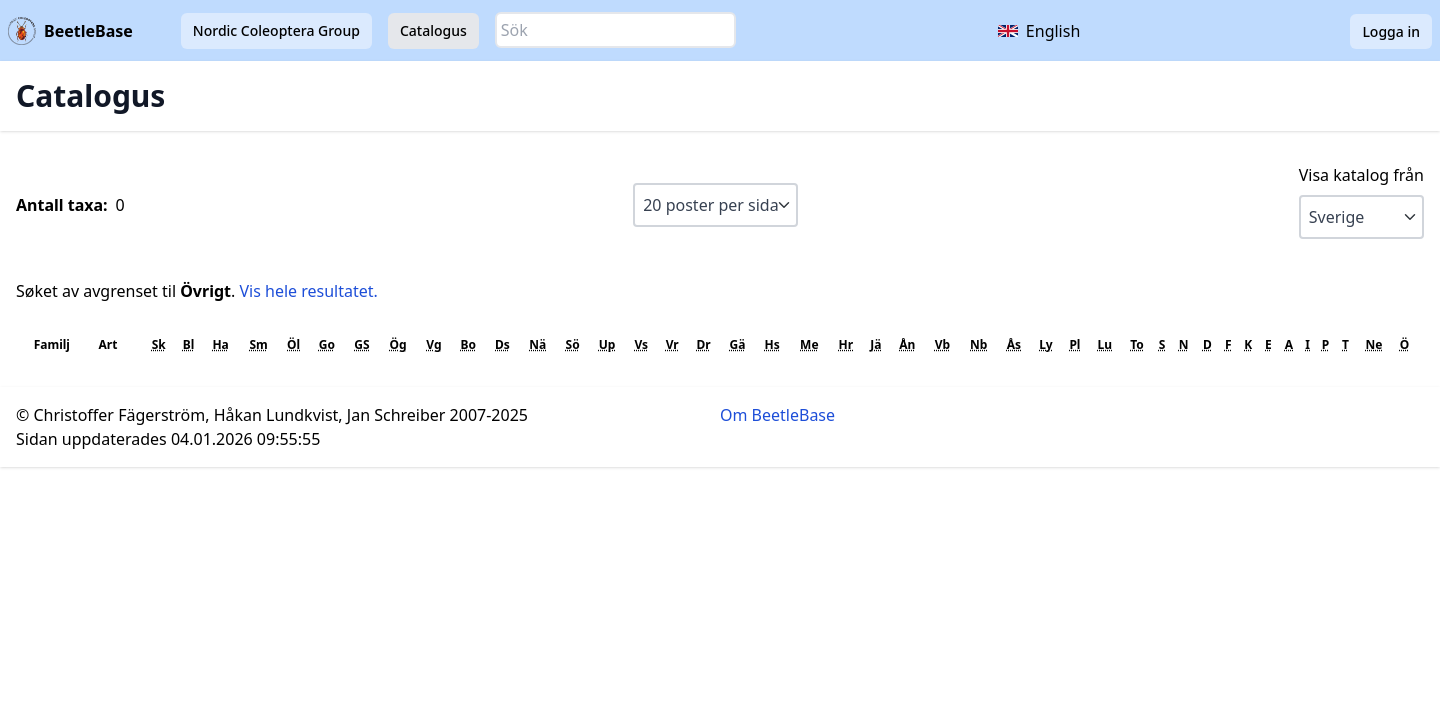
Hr (846, 344)
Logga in (1391, 31)
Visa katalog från (1361, 175)
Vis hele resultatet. (308, 291)
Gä (737, 344)
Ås (1014, 344)
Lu (1105, 344)
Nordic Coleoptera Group (276, 30)
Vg (433, 344)
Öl (293, 344)
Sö (573, 344)
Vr (672, 344)
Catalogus (433, 30)
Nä (537, 344)
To (1137, 344)
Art (108, 344)
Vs (641, 344)
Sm (258, 344)
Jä (875, 344)
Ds (502, 344)
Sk (159, 344)
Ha (220, 344)
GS (361, 344)
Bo (468, 344)
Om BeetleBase (777, 415)
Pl (1074, 344)
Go (327, 344)
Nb (978, 344)
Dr (703, 344)
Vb (942, 344)
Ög (397, 344)
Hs (772, 344)
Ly (1046, 344)
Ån (907, 344)
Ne (1373, 344)
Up (607, 344)
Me (809, 344)
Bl (189, 344)
